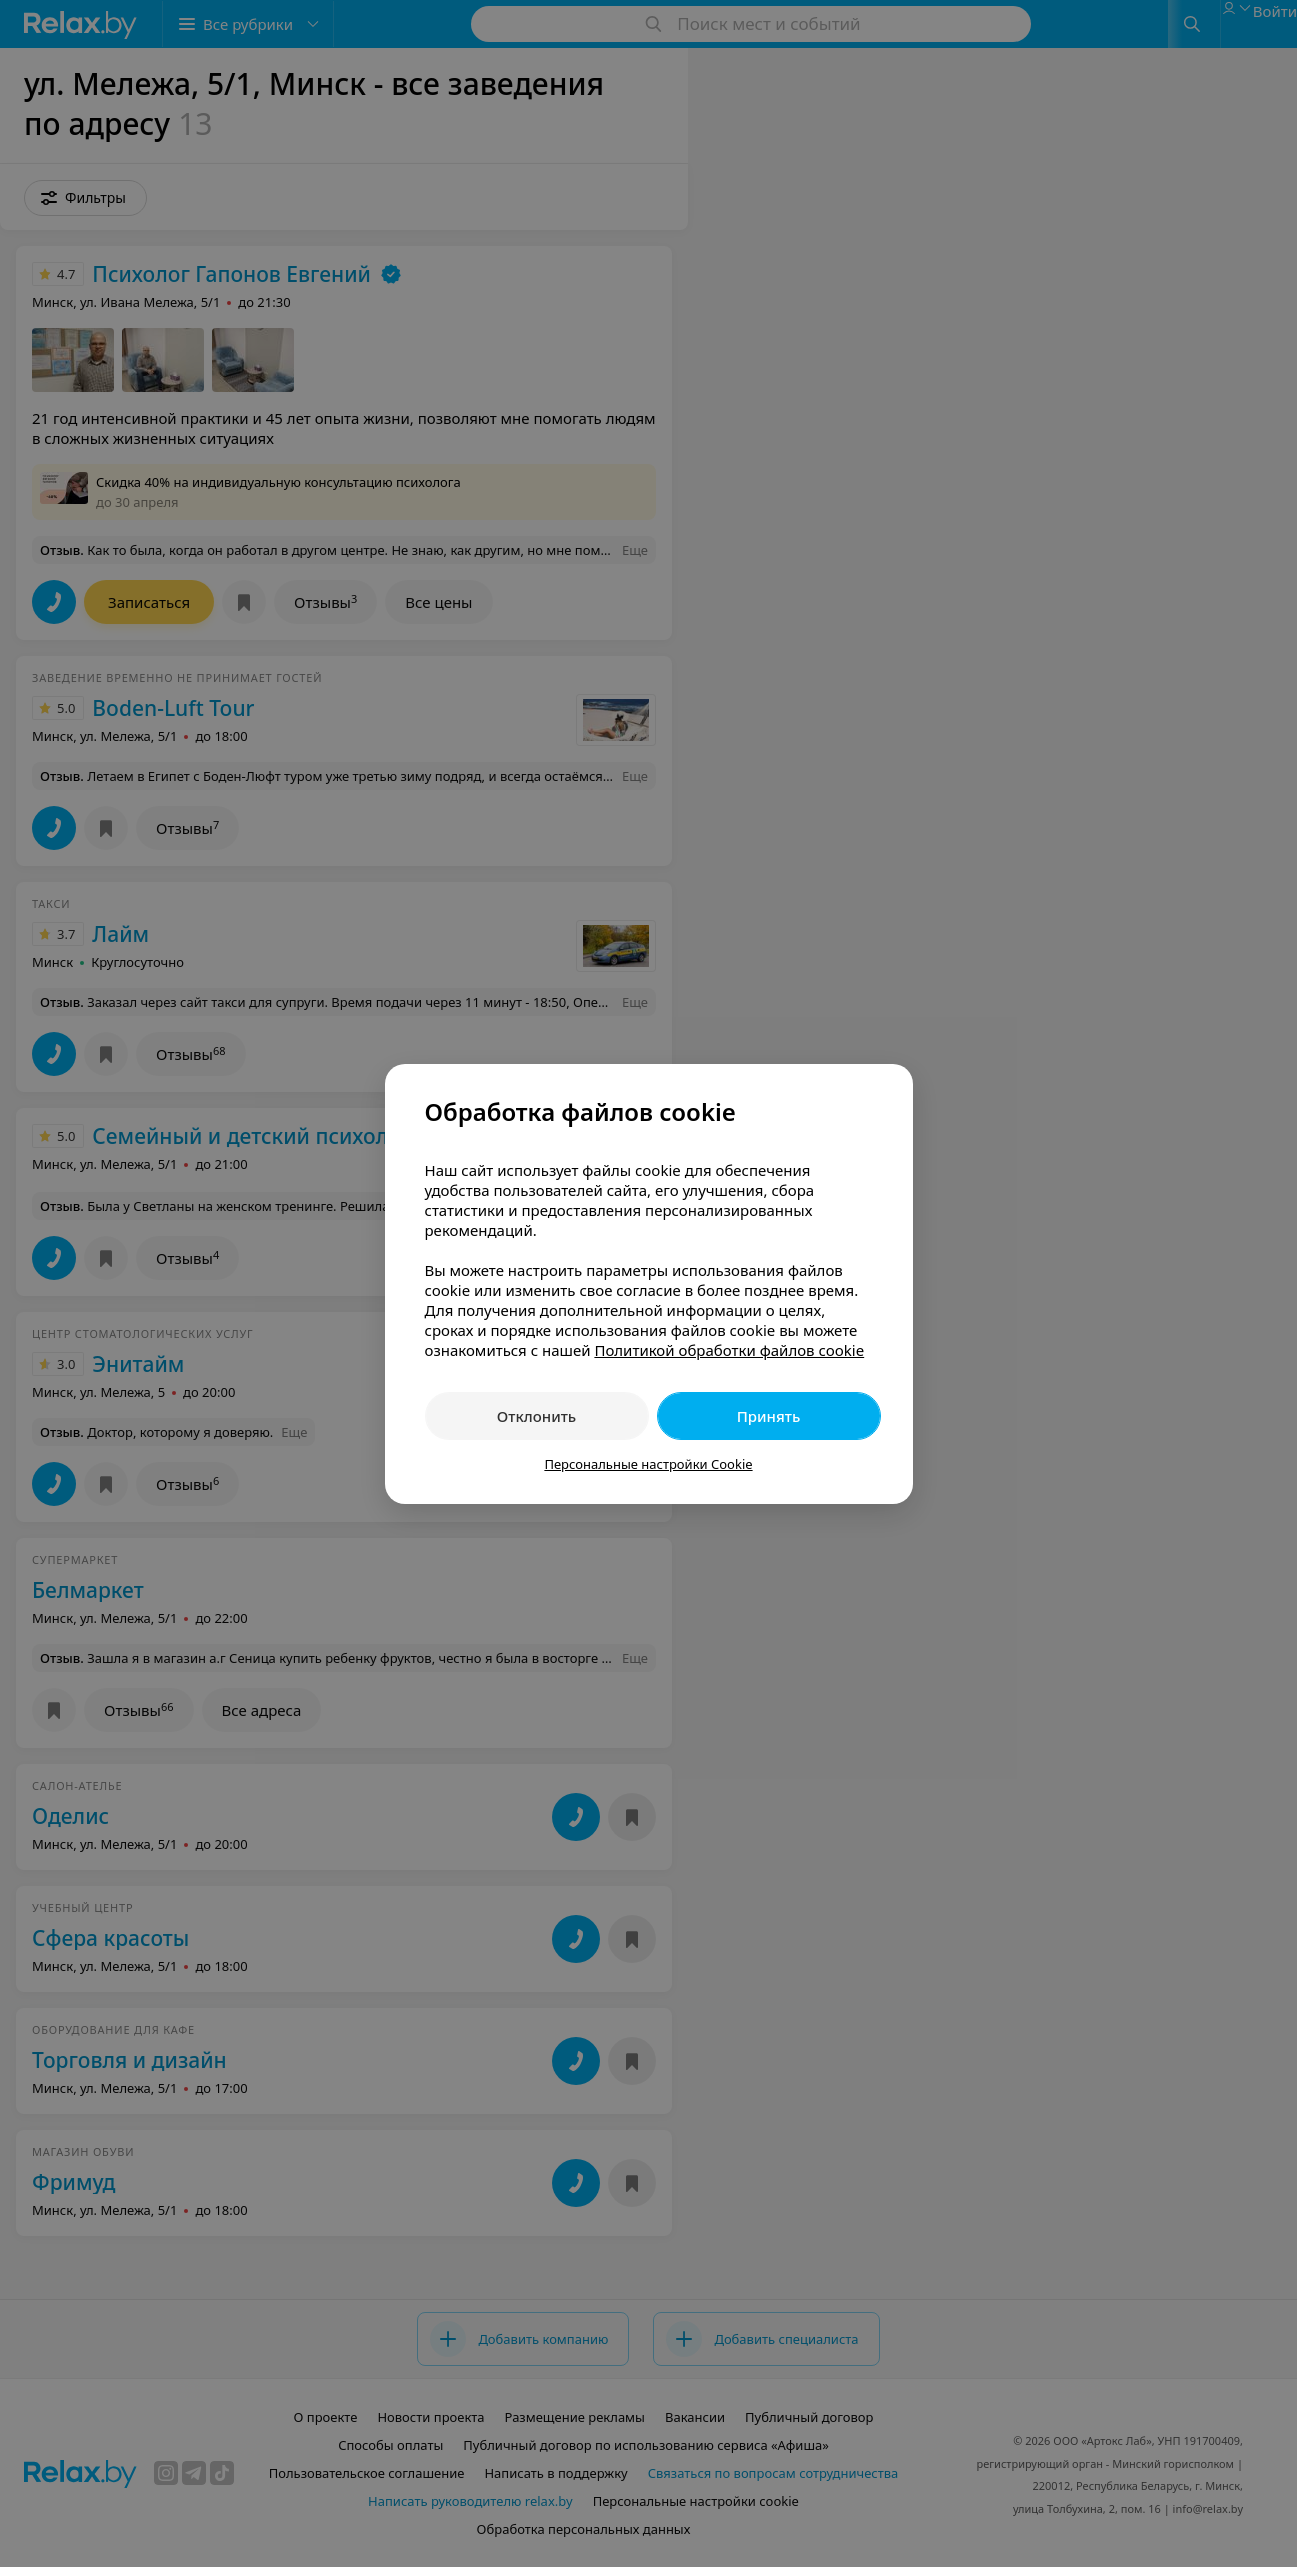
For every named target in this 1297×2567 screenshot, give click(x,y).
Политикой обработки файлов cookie (729, 1350)
